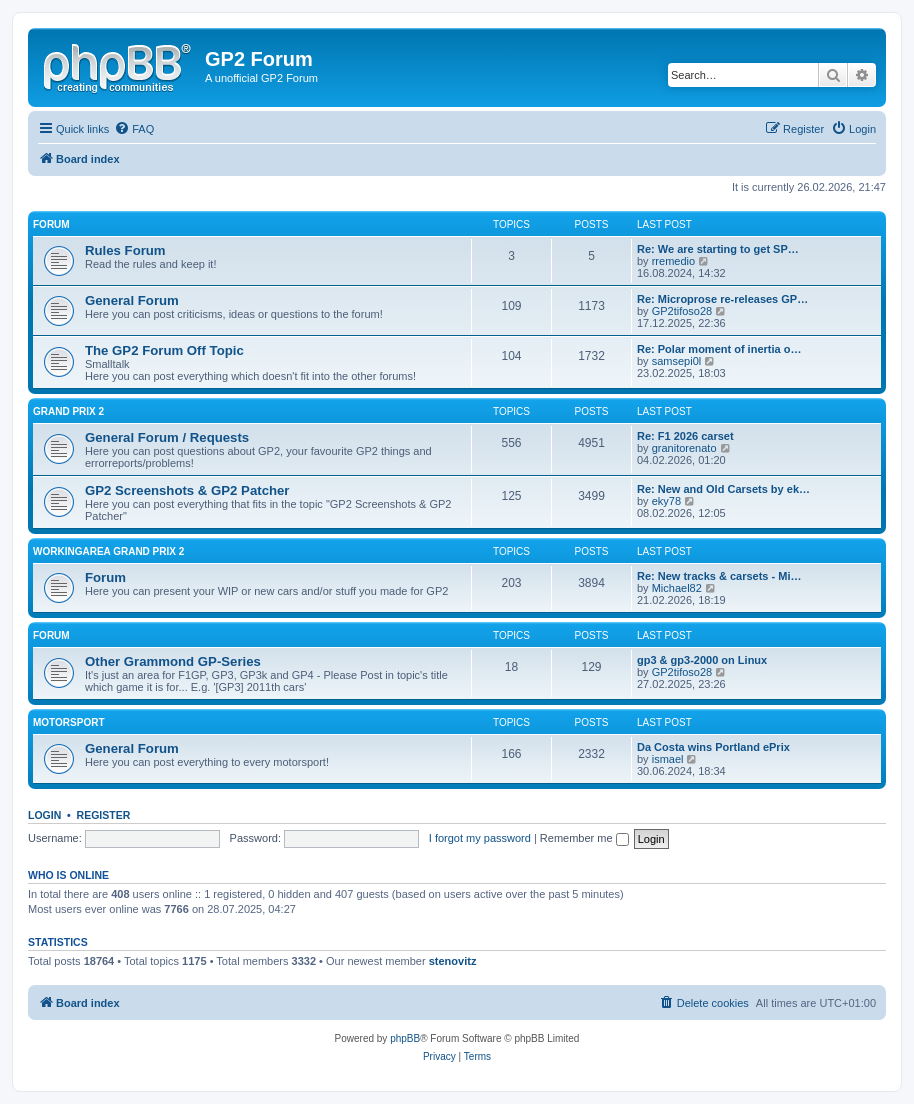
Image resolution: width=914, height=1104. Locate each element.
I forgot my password (480, 838)
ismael (668, 759)
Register (104, 815)
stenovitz (453, 961)
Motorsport (68, 722)
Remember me (584, 838)
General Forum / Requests (167, 437)
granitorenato (684, 448)
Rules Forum (125, 250)
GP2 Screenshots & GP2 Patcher (187, 490)
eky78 (666, 501)
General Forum (132, 300)
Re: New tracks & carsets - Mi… (719, 576)
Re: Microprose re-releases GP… (722, 299)
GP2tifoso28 (682, 311)
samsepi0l (677, 361)
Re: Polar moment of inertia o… (719, 349)
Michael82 (677, 588)
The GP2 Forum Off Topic (164, 350)
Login (44, 815)
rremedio (673, 261)
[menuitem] (134, 129)
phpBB (405, 1038)
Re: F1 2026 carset (685, 436)
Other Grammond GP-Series (173, 661)
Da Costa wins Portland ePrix (713, 747)
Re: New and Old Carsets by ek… (723, 489)
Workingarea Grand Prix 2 (108, 551)
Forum (51, 224)
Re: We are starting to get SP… (718, 249)
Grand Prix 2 (68, 411)
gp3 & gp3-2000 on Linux (702, 660)
